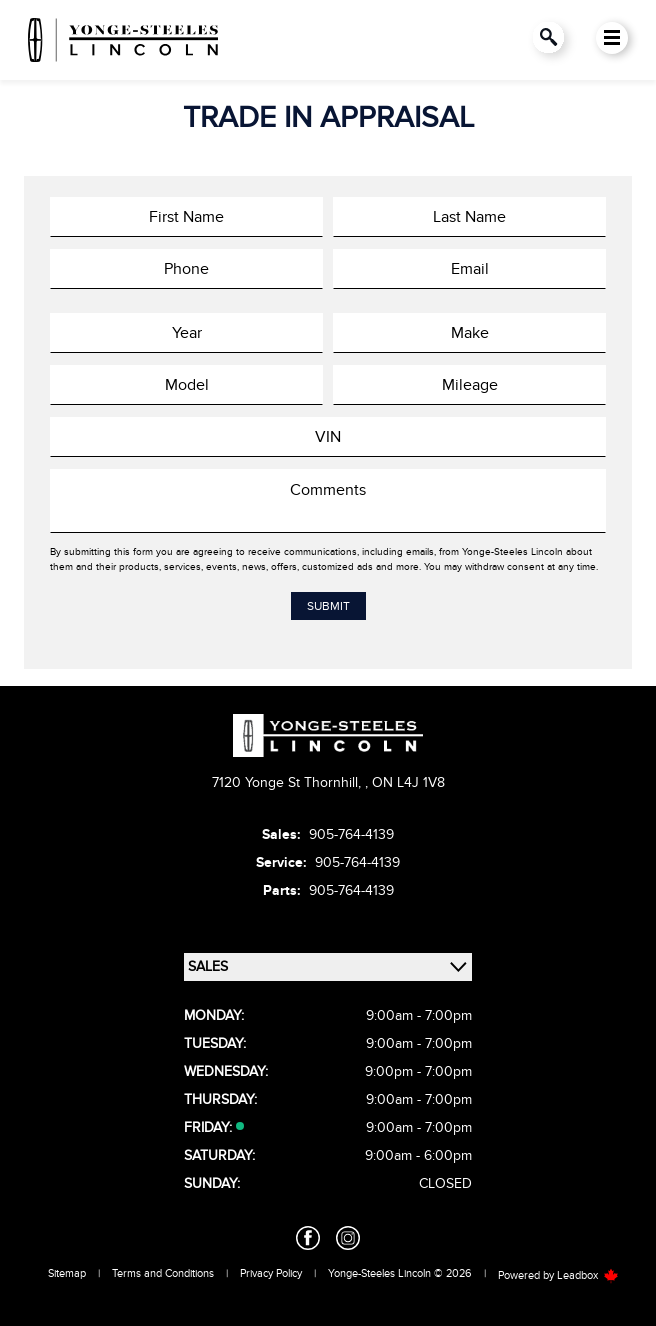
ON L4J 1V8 (408, 782)
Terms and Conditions (163, 1273)
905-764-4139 (351, 834)
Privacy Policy (271, 1273)
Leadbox (588, 1275)
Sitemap (67, 1273)
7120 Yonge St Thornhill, (288, 782)
